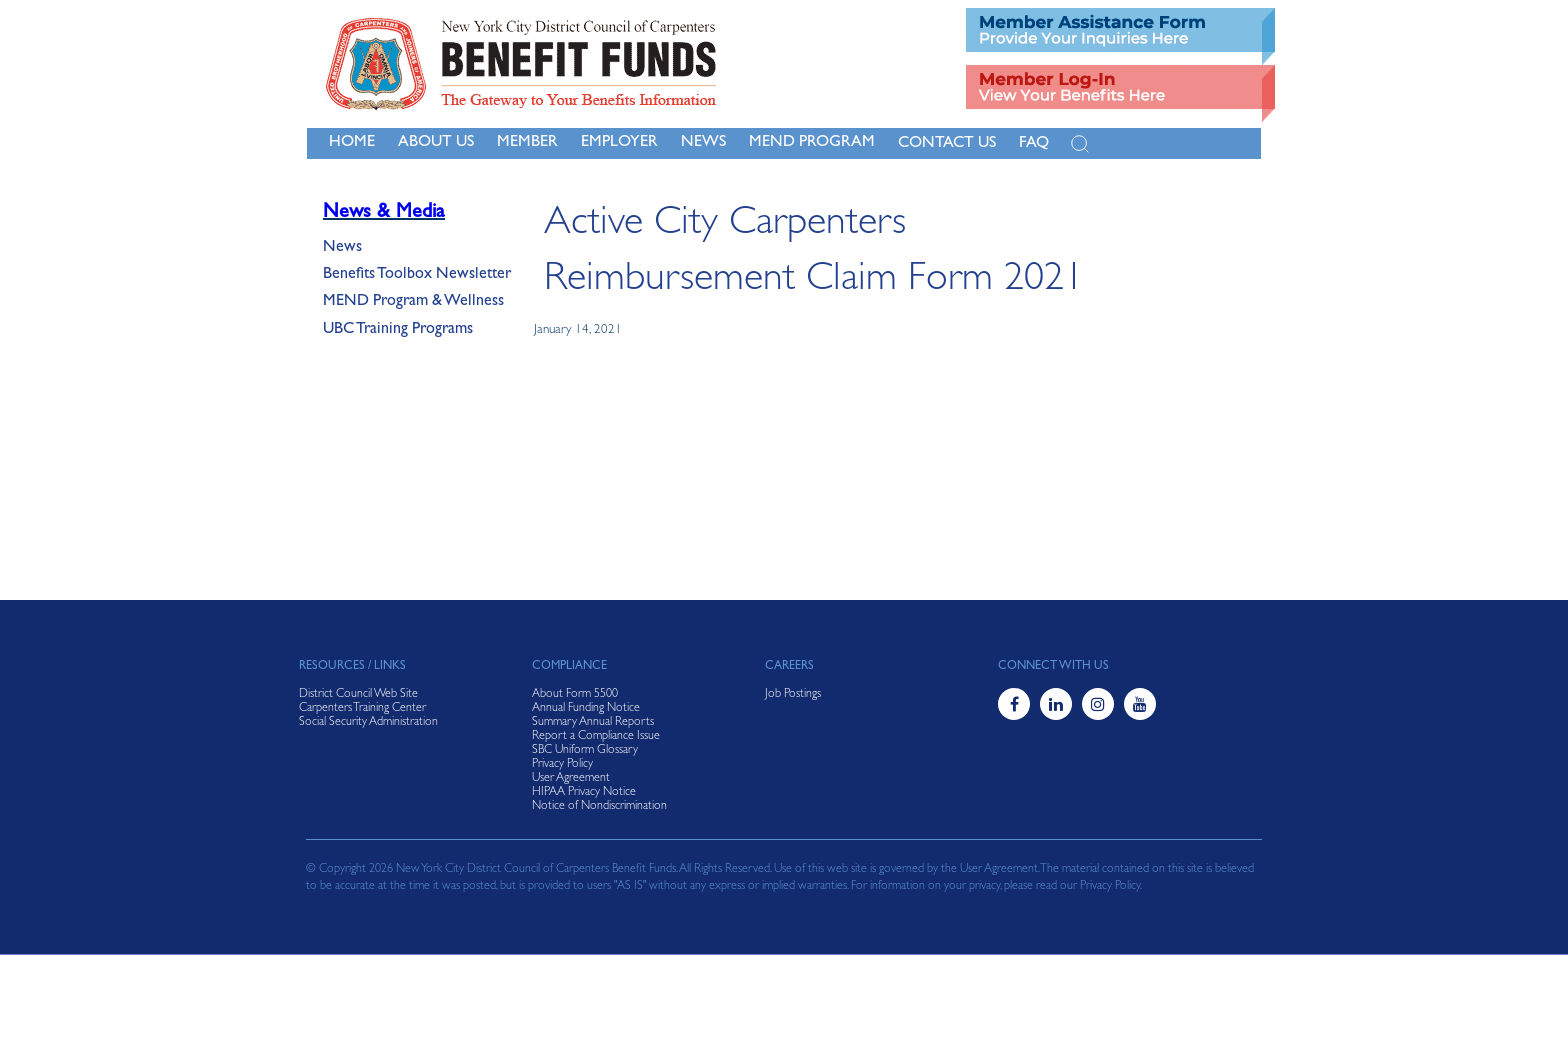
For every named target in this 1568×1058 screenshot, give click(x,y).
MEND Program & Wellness (413, 302)
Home (352, 143)
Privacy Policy (562, 765)
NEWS (703, 143)
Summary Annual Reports (593, 723)
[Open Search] (1080, 144)
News (342, 248)
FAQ (1034, 144)
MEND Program (812, 143)
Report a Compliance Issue (596, 737)
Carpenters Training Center (362, 709)
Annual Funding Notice (586, 709)
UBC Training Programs (398, 330)
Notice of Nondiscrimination (599, 807)
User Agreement (571, 779)
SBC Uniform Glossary (585, 751)
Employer (619, 143)
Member (527, 143)
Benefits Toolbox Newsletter (417, 275)
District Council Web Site (358, 695)
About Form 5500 (575, 695)
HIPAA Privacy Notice (584, 793)
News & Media (384, 213)
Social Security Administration (368, 723)
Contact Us (947, 144)
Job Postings (793, 695)
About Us (436, 143)
